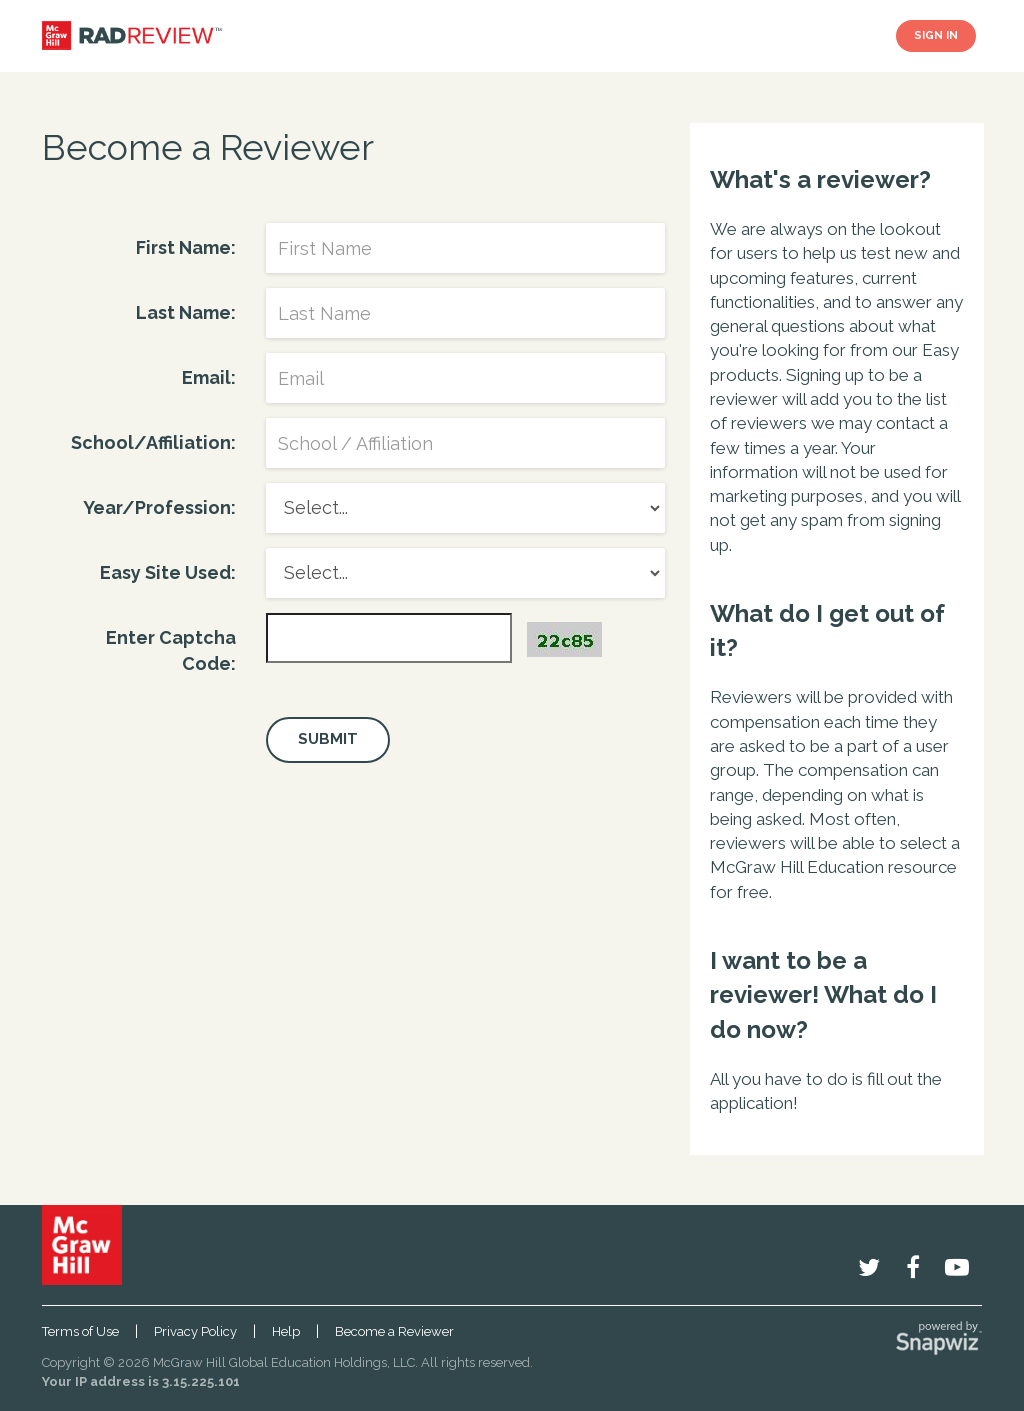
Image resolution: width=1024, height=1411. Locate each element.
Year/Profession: (159, 507)
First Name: (186, 247)
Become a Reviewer (394, 1331)
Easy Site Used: (168, 572)
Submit (328, 739)
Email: (209, 377)
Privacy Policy (195, 1331)
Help (286, 1331)
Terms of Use (80, 1331)
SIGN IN (936, 35)
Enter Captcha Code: (171, 650)
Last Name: (186, 312)
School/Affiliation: (153, 442)
